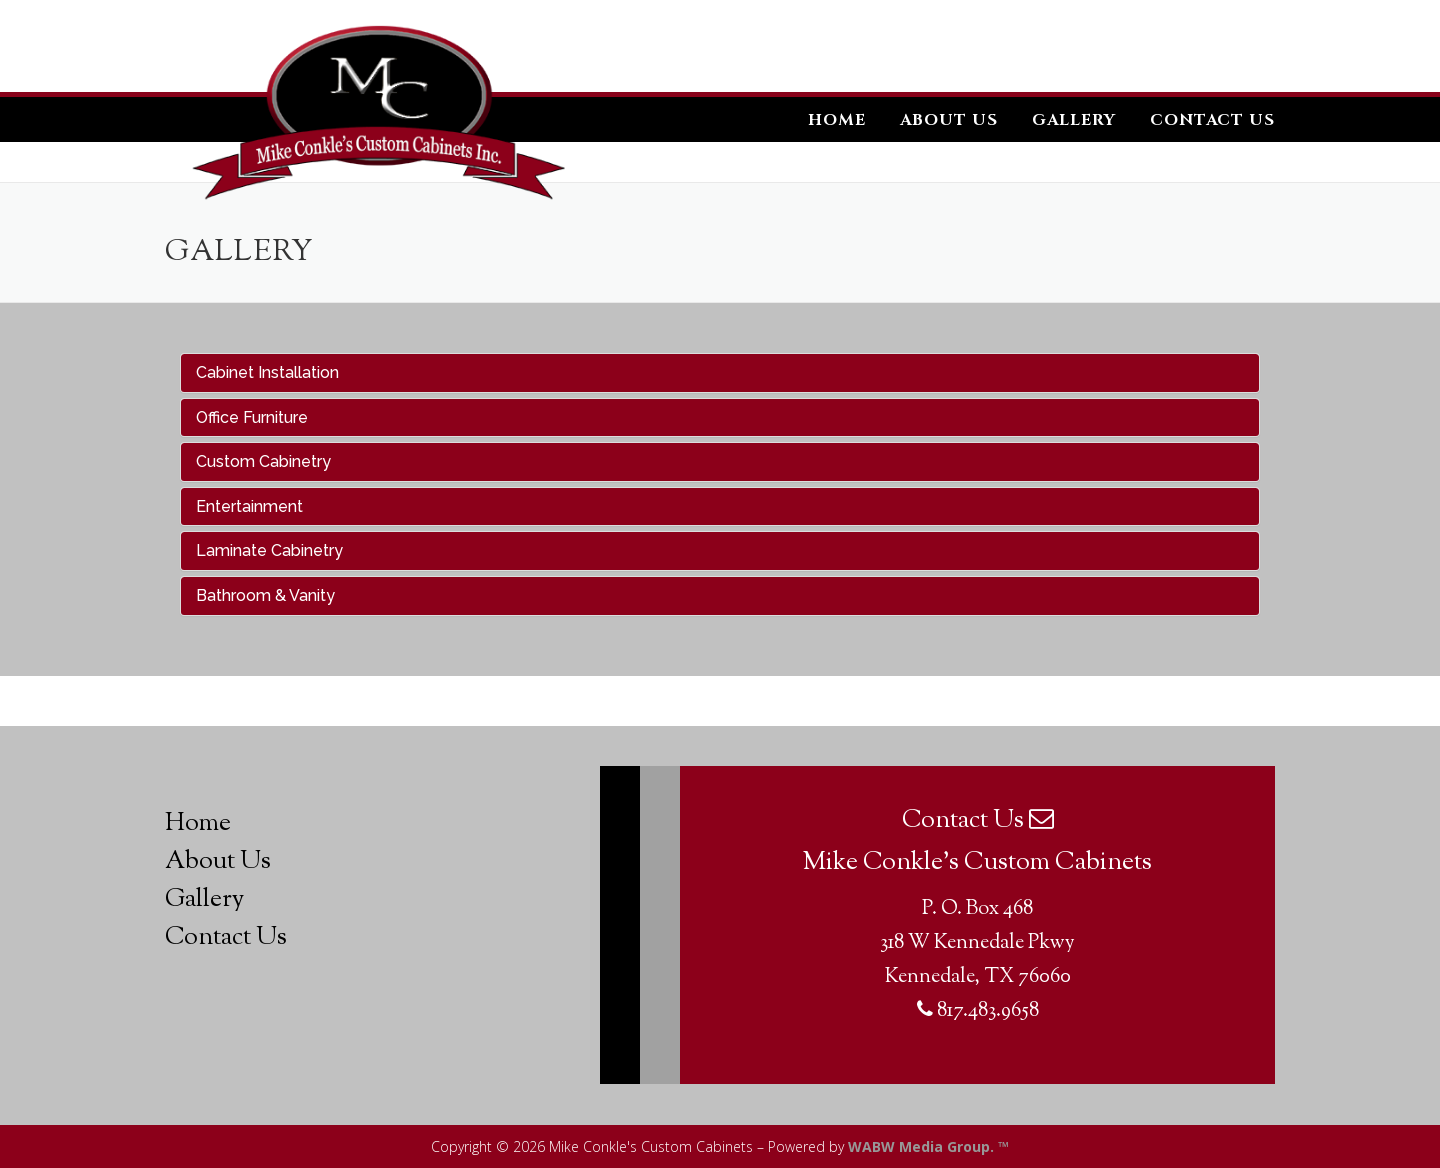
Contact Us (1212, 120)
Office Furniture (252, 417)
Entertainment (249, 506)
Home (837, 120)
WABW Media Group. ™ (928, 1146)
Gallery (1074, 120)
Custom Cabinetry (263, 461)
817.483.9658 (978, 1011)
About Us (949, 120)
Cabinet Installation (267, 372)
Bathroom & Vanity (265, 595)
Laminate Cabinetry (269, 550)
